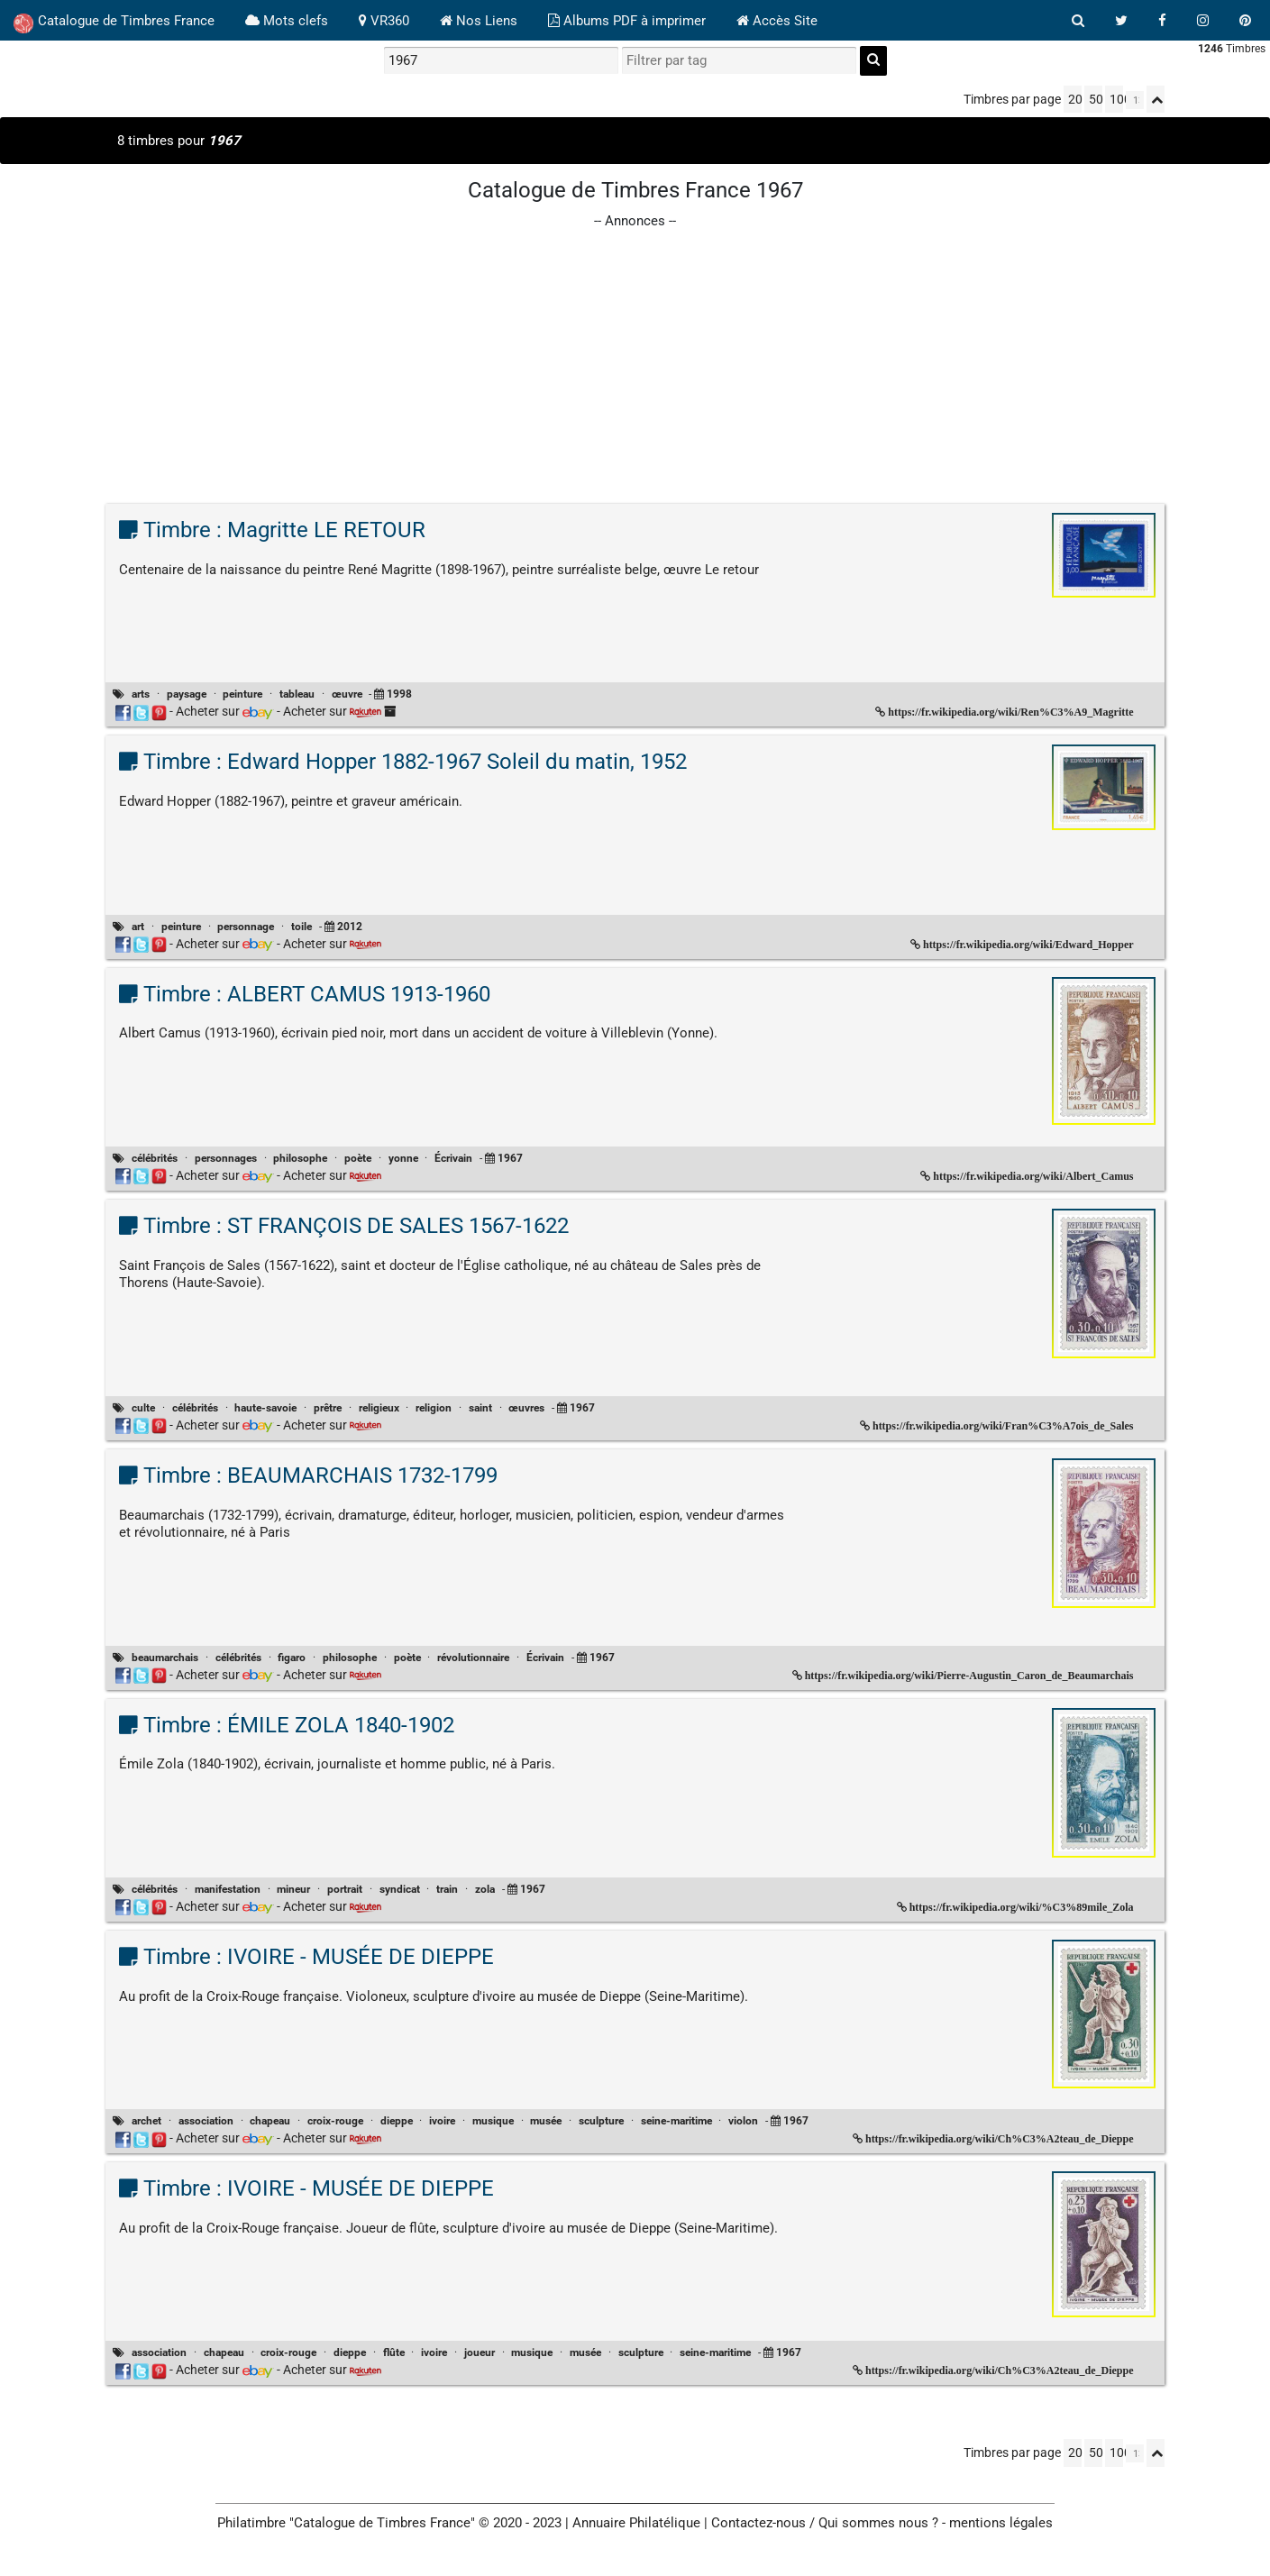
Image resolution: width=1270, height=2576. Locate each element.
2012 (349, 926)
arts (141, 694)
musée (546, 2121)
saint (480, 1408)
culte (143, 1408)
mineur (293, 1889)
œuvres (526, 1408)
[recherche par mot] (501, 60)
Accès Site (777, 21)
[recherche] (873, 61)
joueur (479, 2352)
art (138, 926)
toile (301, 926)
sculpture (601, 2121)
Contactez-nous (758, 2523)
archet (146, 2121)
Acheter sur (225, 711)
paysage (186, 694)
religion (434, 1408)
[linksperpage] (1135, 100)
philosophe (300, 1158)
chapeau (270, 2121)
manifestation (227, 1889)
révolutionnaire (473, 1657)
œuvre (347, 694)
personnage (245, 926)
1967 (510, 1158)
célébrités (155, 1158)
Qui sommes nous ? (878, 2523)
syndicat (399, 1889)
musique (493, 2121)
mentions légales (1001, 2523)
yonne (403, 1158)
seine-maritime (676, 2121)
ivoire (442, 2121)
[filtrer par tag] (739, 60)
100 (1116, 99)
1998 (399, 694)
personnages (226, 1158)
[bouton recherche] (1078, 21)
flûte (394, 2352)
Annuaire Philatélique (636, 2523)
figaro (292, 1657)
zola (485, 1889)
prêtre (328, 1408)
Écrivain (453, 1158)
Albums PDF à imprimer (627, 21)
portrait (344, 1889)
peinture (242, 694)
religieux (379, 1408)
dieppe (396, 2121)
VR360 (384, 21)
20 (1075, 99)
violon (743, 2121)
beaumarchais (165, 1657)
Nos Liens (478, 21)
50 (1095, 99)
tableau (297, 694)
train (447, 1889)
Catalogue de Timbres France (114, 23)
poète (357, 1158)
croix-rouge (335, 2121)
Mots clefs (286, 21)
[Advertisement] (635, 358)
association (205, 2121)
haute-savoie (265, 1408)
